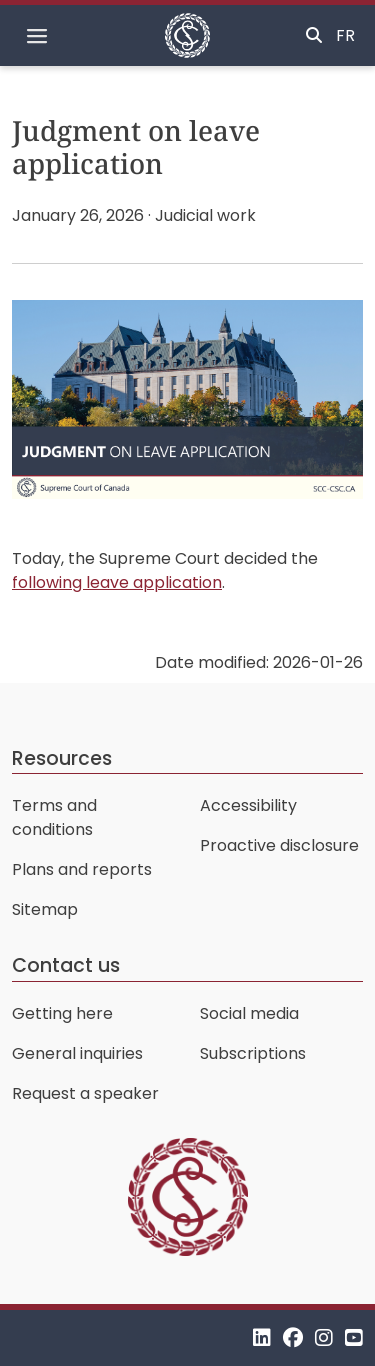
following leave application (117, 582)
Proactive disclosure (279, 845)
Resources (62, 758)
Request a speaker (85, 1093)
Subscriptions (253, 1053)
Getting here (62, 1013)
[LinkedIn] (262, 1337)
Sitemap (45, 909)
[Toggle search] (314, 36)
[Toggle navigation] (37, 36)
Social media (249, 1013)
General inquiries (77, 1053)
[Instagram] (324, 1337)
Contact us (66, 965)
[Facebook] (293, 1337)
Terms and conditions (54, 817)
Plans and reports (82, 869)
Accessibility (248, 805)
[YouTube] (354, 1337)
